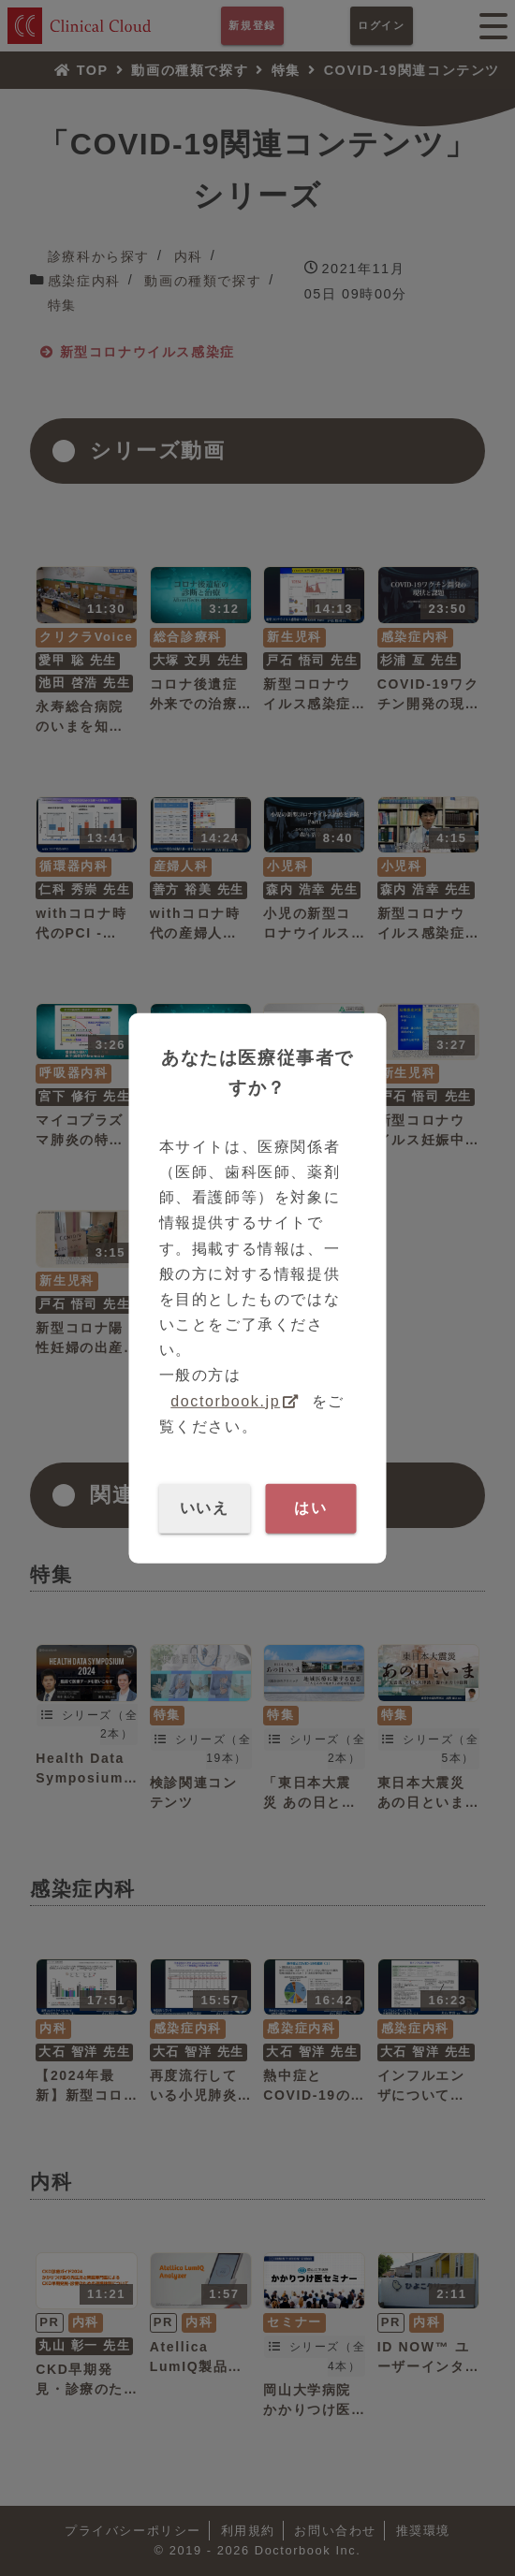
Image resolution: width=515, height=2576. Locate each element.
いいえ (204, 1508)
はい (310, 1508)
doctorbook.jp (225, 1400)
